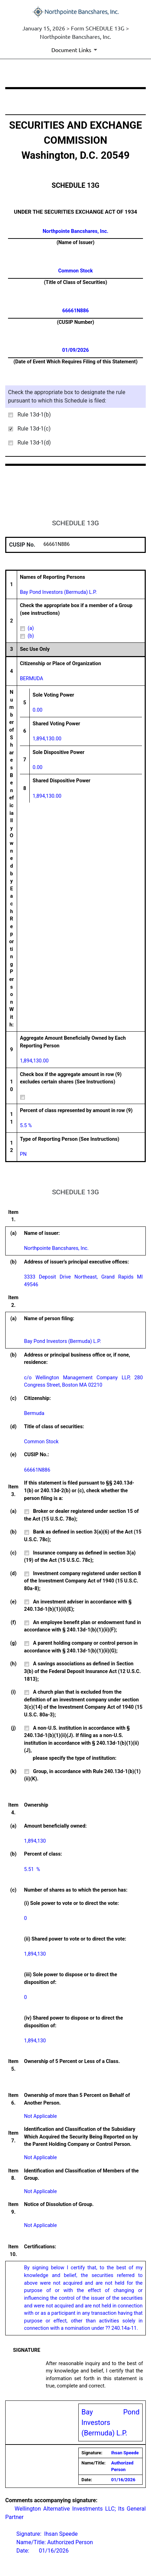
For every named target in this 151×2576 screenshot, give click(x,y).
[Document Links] (75, 50)
